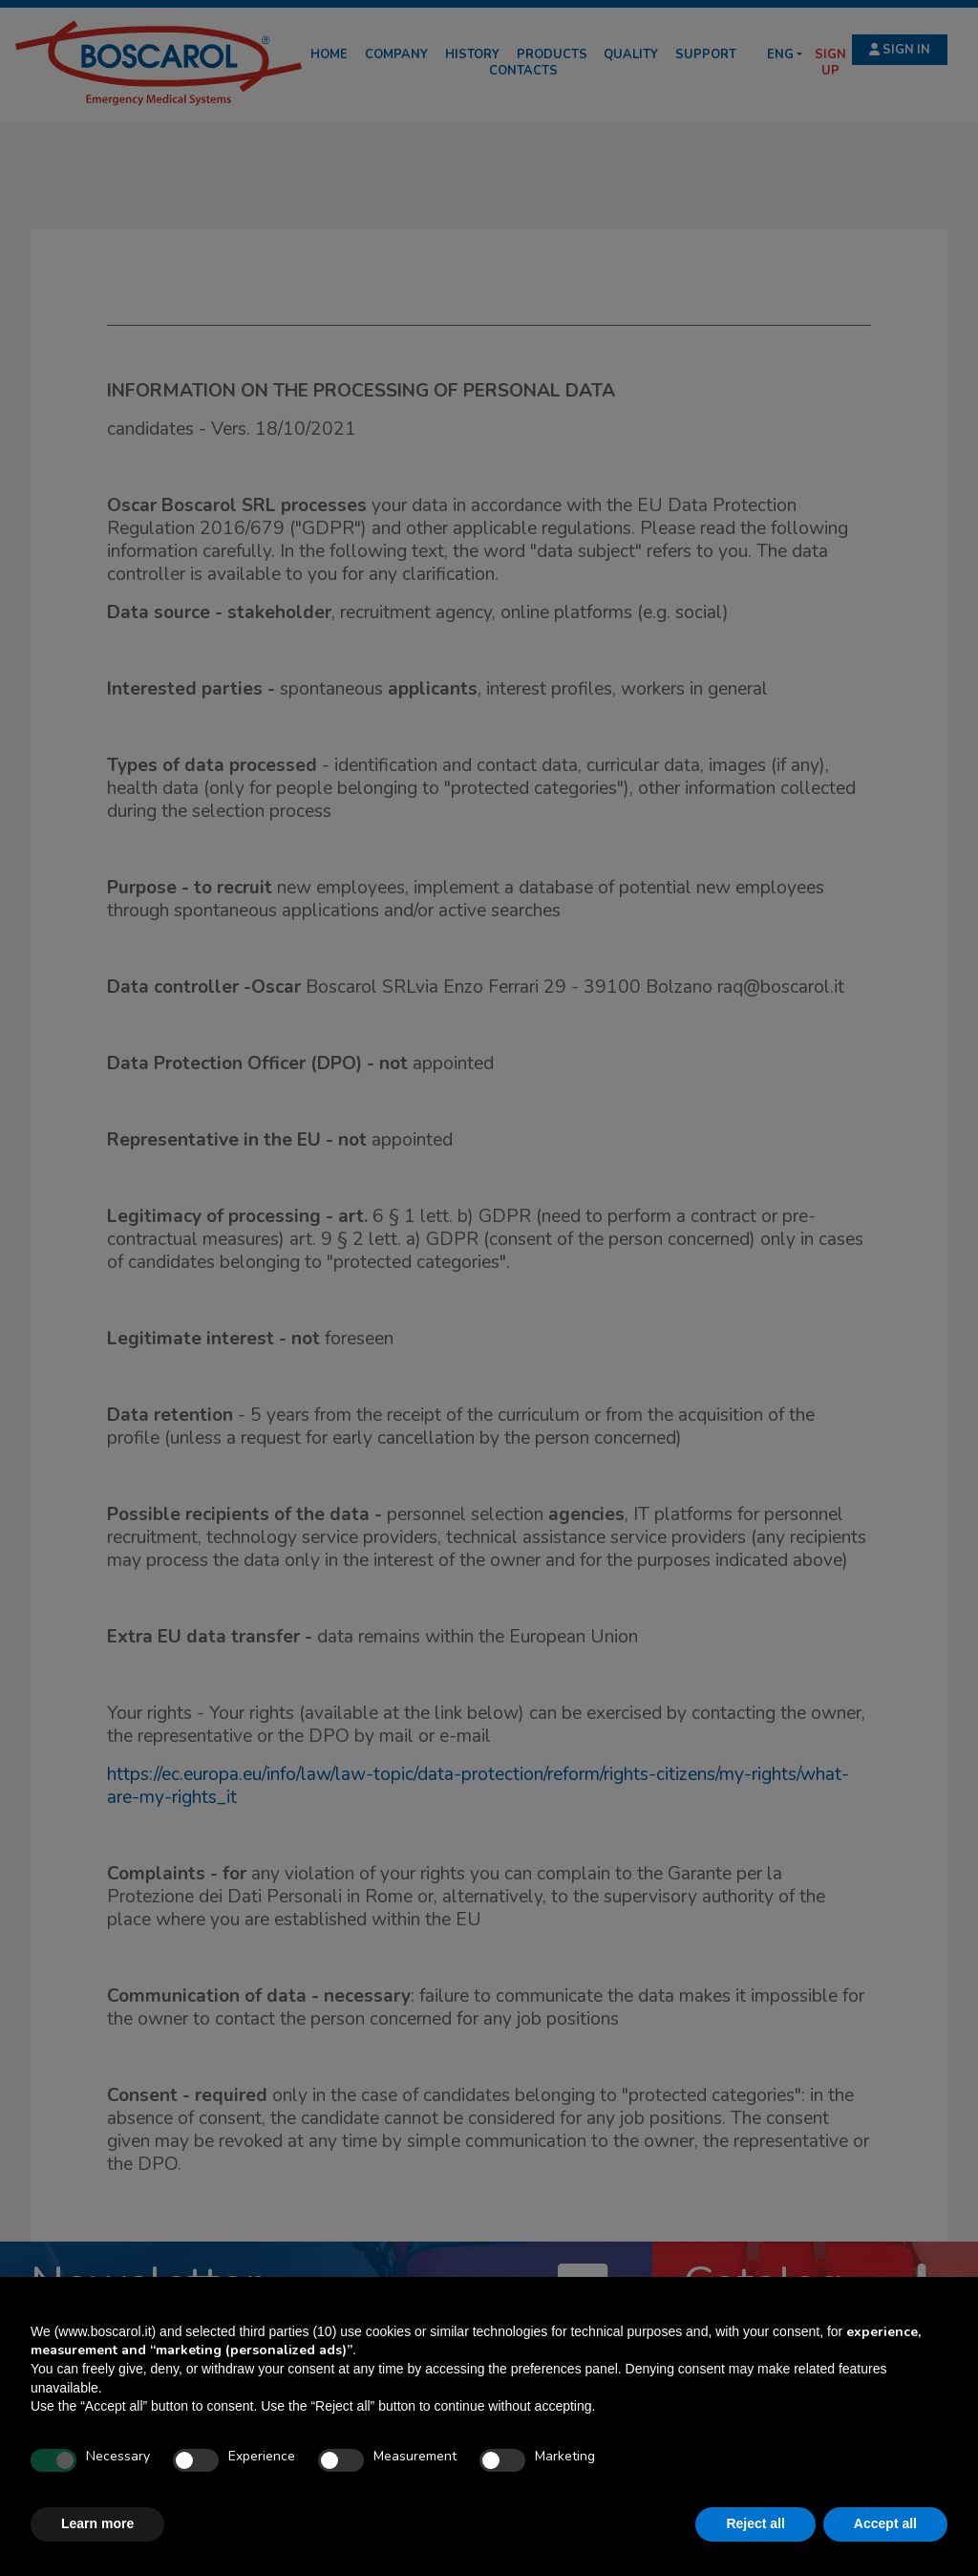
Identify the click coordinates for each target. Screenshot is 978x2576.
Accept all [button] (885, 2523)
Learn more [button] (97, 2523)
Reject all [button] (755, 2523)
